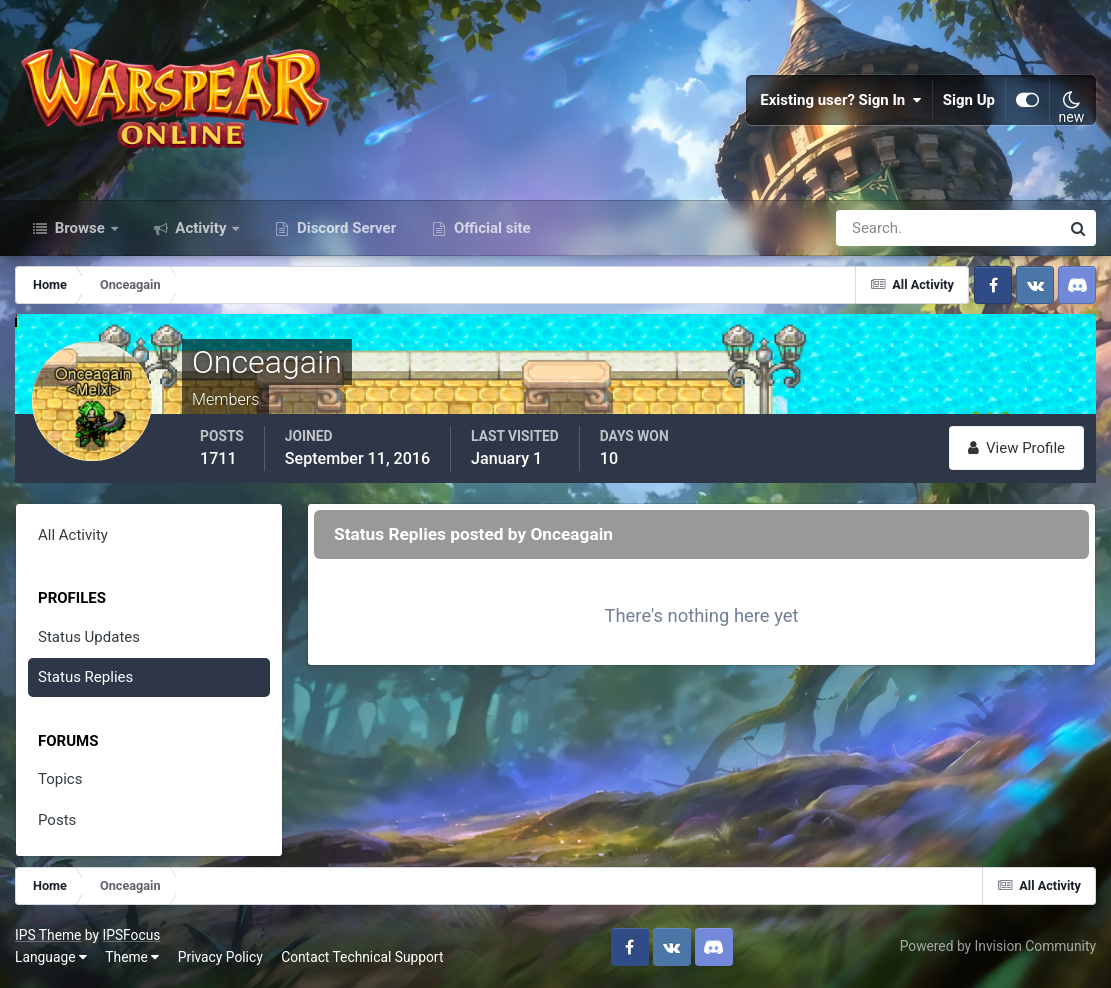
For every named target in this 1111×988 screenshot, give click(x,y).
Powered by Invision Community (998, 946)
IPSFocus (131, 935)
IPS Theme (48, 935)
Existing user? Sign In (841, 100)
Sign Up (969, 100)
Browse (80, 228)
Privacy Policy (220, 957)
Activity (201, 228)
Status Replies (85, 677)
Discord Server (344, 228)
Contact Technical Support (362, 957)
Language (51, 957)
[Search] (879, 228)
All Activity (73, 535)
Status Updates (89, 637)
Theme (132, 957)
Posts (57, 820)
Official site (490, 228)
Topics (60, 779)
